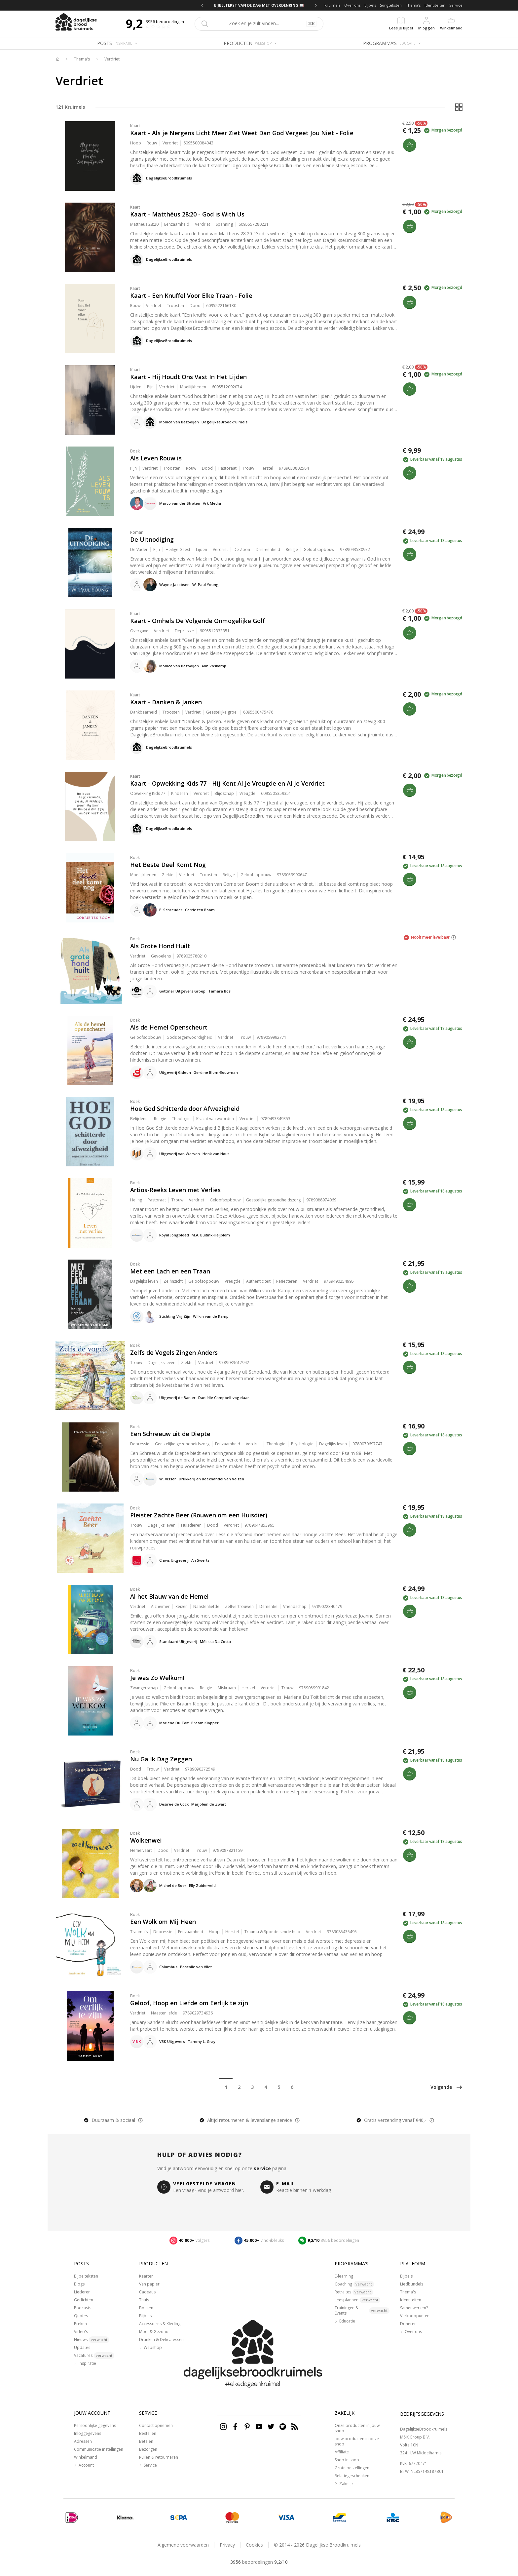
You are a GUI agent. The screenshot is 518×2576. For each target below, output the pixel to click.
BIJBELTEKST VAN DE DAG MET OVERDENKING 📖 (259, 5)
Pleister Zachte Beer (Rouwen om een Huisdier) (198, 1515)
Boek (135, 451)
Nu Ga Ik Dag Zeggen (161, 1759)
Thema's (413, 5)
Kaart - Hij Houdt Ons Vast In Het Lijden (188, 377)
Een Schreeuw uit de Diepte (170, 1434)
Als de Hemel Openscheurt (168, 1027)
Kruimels (332, 5)
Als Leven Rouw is (156, 458)
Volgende (446, 2087)
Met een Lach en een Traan (170, 1271)
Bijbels (370, 5)
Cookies (254, 2545)
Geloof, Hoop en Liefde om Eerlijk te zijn (189, 2003)
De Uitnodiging (152, 539)
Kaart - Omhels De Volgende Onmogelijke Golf (197, 621)
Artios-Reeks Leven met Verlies (175, 1190)
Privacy (227, 2545)
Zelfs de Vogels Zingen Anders (174, 1352)
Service (455, 5)
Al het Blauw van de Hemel (169, 1596)
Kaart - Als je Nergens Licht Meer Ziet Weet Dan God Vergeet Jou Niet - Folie (241, 133)
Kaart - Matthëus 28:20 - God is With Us (187, 214)
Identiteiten (435, 5)
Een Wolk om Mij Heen (163, 1922)
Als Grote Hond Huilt (160, 946)
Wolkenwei (146, 1840)
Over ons (352, 5)
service (262, 2168)
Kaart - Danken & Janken (166, 702)
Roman (136, 532)
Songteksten (391, 5)
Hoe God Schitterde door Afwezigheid (185, 1108)
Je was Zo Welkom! (157, 1678)
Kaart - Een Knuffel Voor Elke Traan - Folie (191, 295)
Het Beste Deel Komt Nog (168, 865)
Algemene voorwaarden (183, 2545)
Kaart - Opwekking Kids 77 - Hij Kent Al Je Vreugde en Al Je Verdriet (227, 783)
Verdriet (112, 59)
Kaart (135, 126)
